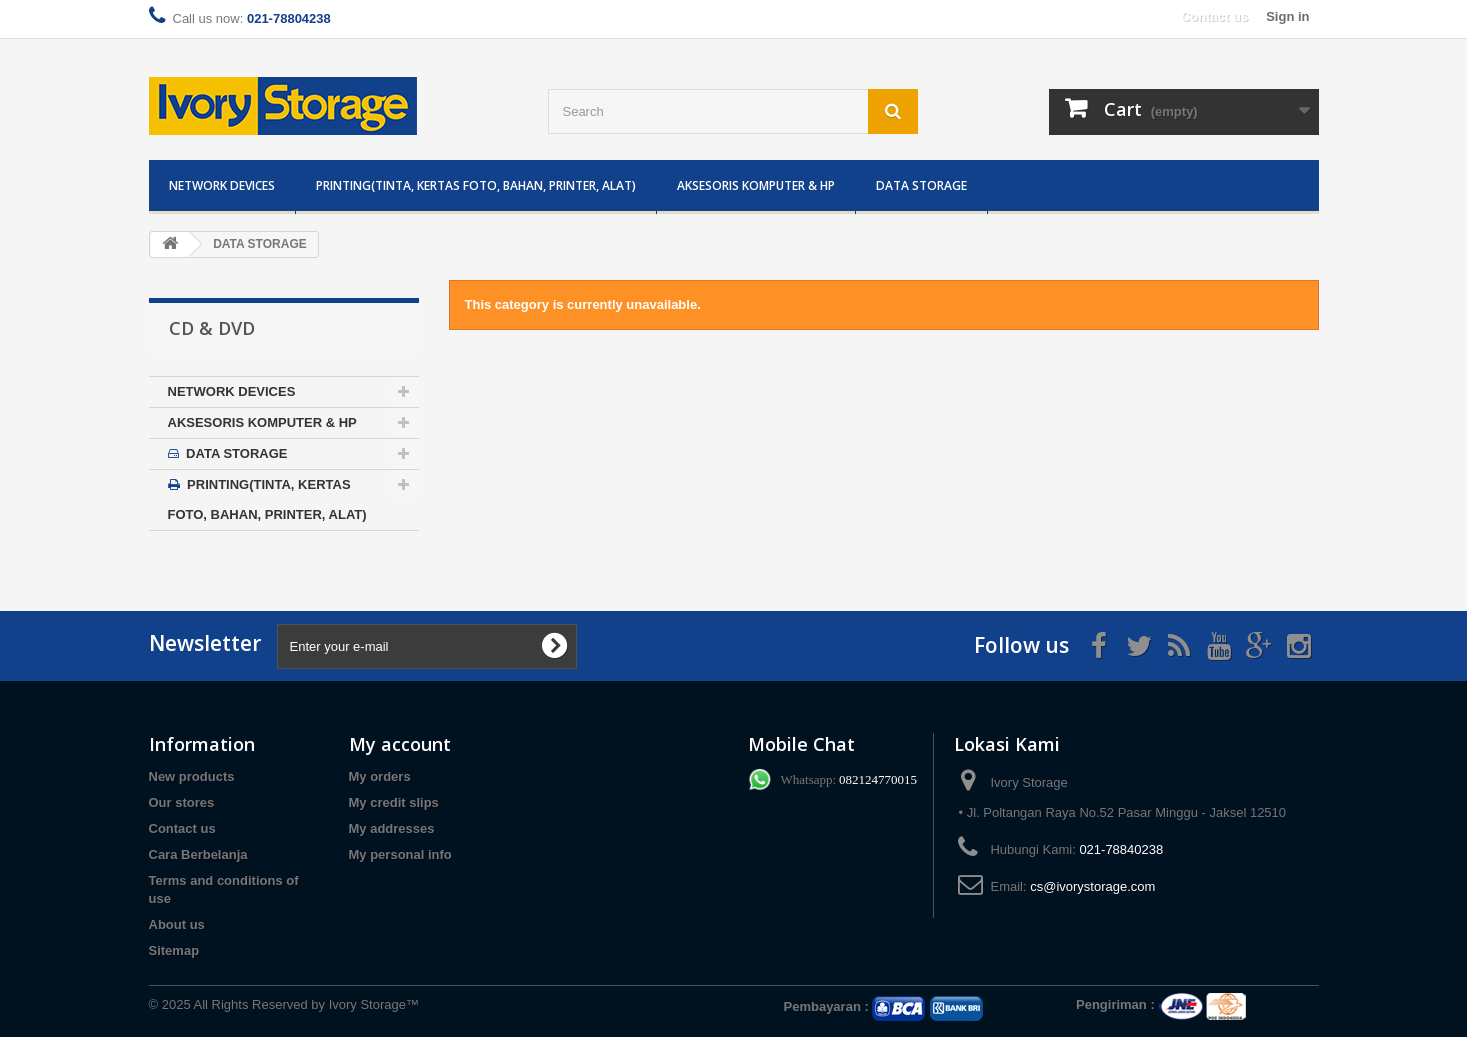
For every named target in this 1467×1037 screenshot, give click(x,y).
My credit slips (394, 802)
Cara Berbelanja (198, 854)
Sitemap (174, 950)
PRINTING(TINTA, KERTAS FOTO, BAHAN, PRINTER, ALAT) (476, 185)
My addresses (392, 828)
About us (177, 924)
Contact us (1214, 16)
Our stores (182, 802)
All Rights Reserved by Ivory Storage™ (306, 1004)
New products (192, 776)
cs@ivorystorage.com (1092, 886)
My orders (380, 776)
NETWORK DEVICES (222, 185)
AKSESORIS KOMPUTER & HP (756, 185)
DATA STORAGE (921, 185)
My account (400, 744)
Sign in (1287, 16)
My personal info (400, 854)
